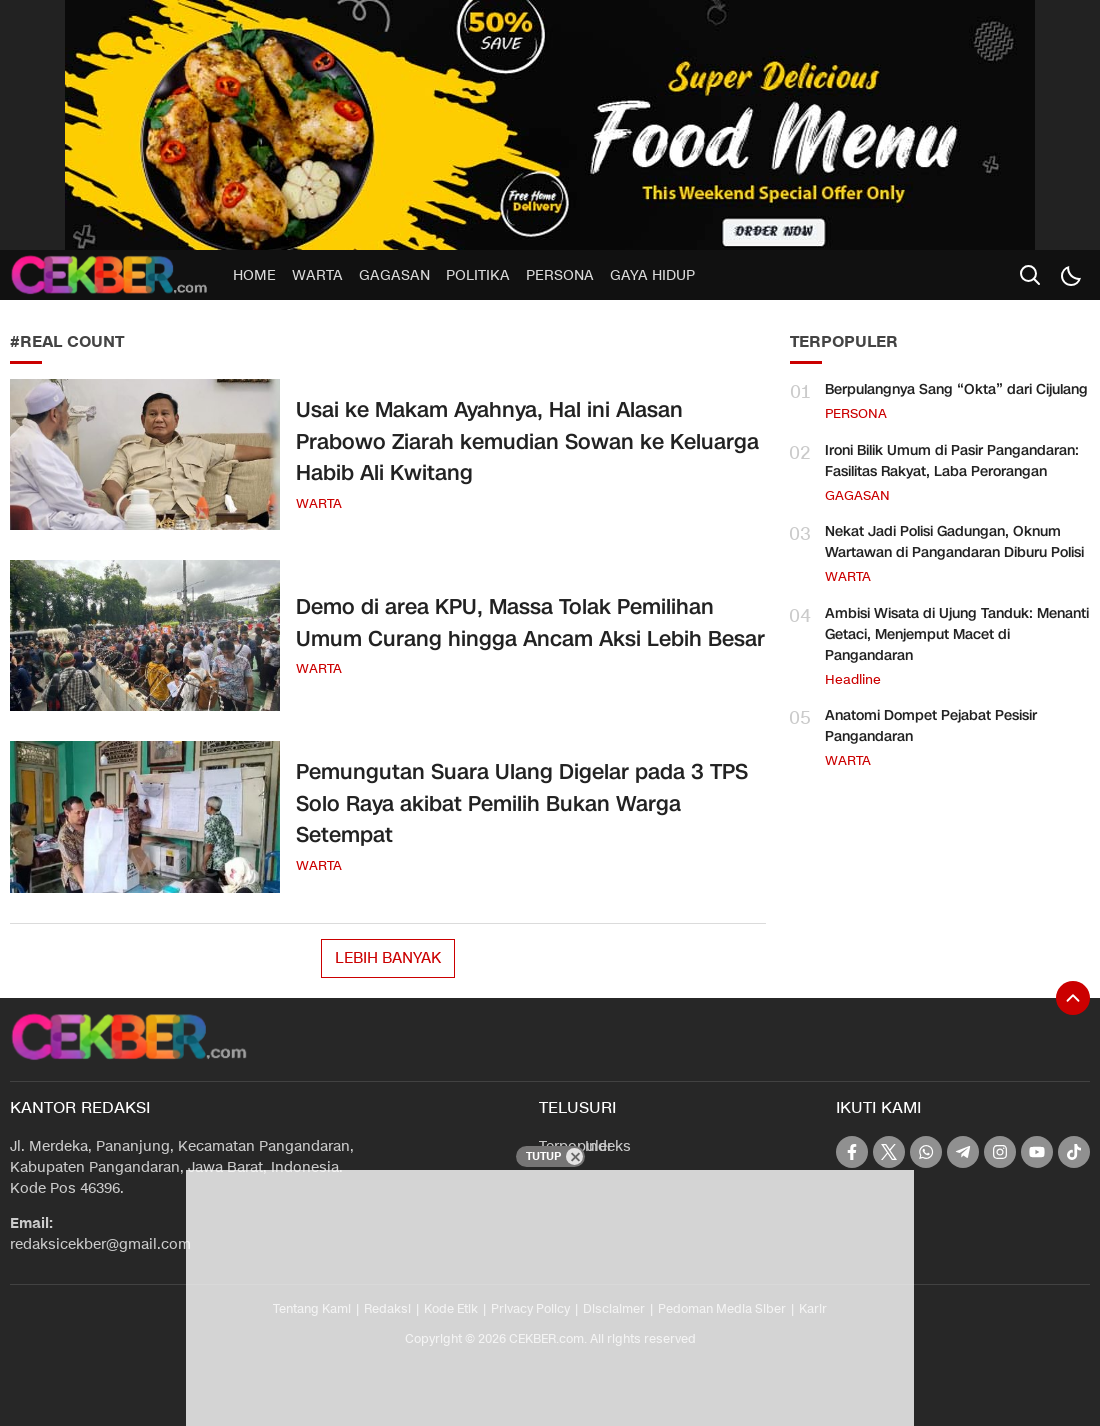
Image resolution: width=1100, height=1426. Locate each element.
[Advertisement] (610, 1295)
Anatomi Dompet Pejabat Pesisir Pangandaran (931, 726)
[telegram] (963, 1152)
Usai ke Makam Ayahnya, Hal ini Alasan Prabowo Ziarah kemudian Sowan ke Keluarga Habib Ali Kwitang (527, 441)
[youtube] (1037, 1152)
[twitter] (889, 1152)
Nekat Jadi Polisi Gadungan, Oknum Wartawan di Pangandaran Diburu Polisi (954, 542)
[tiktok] (1074, 1152)
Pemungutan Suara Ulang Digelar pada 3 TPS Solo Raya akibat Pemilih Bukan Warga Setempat (522, 803)
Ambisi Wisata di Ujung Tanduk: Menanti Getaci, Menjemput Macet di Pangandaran (957, 634)
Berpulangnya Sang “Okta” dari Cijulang (956, 389)
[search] (1030, 275)
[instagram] (1000, 1152)
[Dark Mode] (1070, 275)
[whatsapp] (926, 1152)
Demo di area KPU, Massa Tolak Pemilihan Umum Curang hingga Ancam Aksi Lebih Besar (530, 623)
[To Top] (1073, 998)
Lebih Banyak (388, 958)
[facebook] (852, 1152)
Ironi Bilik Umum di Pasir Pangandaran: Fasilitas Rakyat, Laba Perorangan (952, 461)
